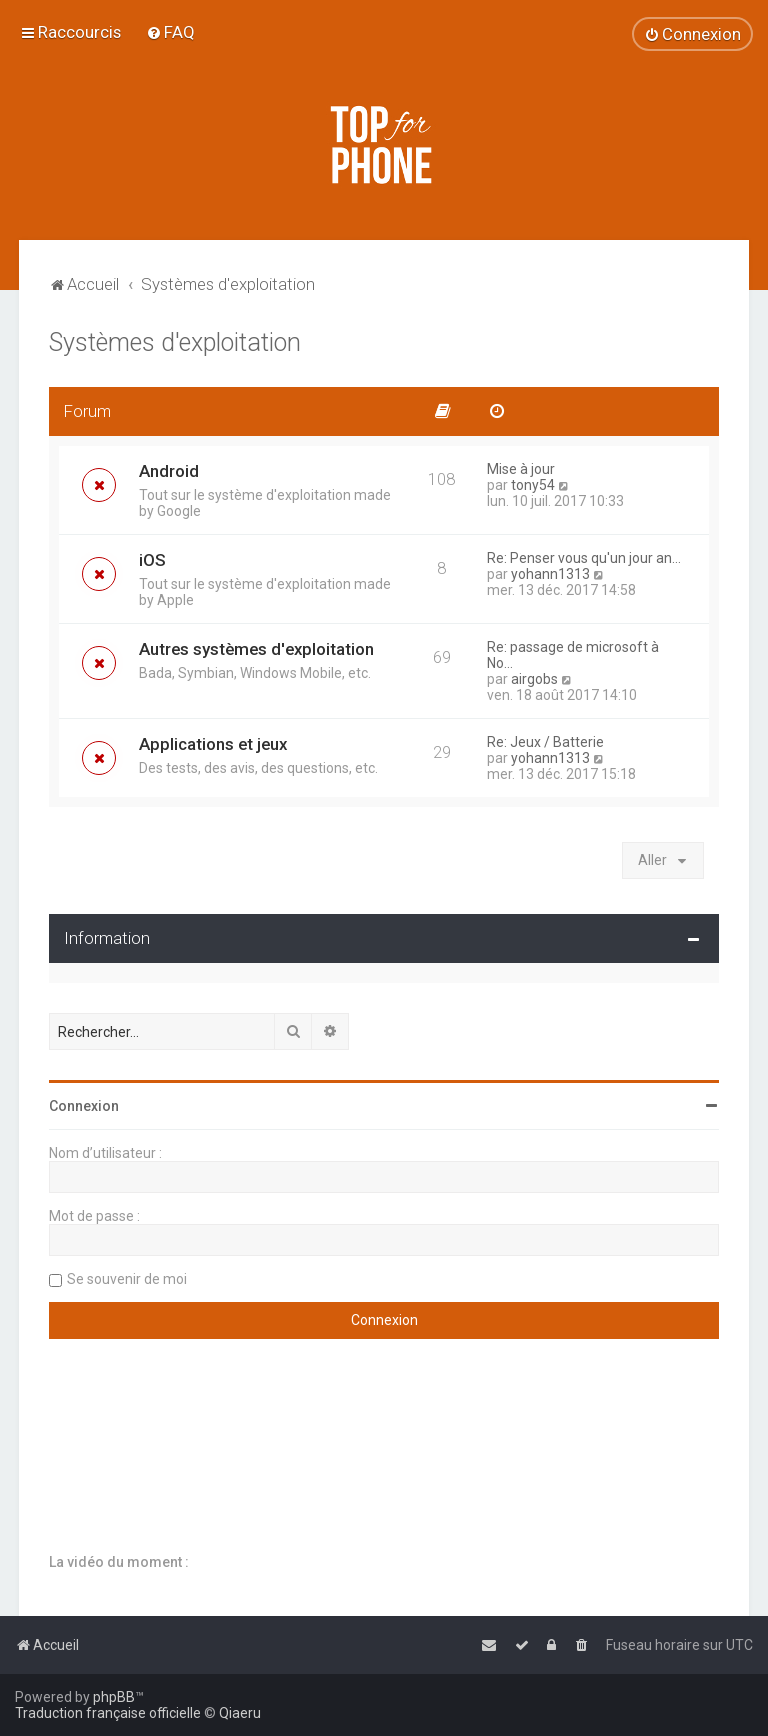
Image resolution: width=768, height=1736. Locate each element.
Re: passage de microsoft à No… (573, 655)
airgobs (534, 679)
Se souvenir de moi (127, 1279)
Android (169, 471)
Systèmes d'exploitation (175, 342)
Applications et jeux (213, 744)
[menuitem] (170, 32)
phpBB (114, 1697)
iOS (152, 560)
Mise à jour (521, 469)
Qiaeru (240, 1713)
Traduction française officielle (108, 1713)
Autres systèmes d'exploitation (256, 649)
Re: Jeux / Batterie (545, 742)
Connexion (84, 1106)
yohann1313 (550, 574)
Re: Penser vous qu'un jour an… (584, 558)
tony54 (533, 485)
